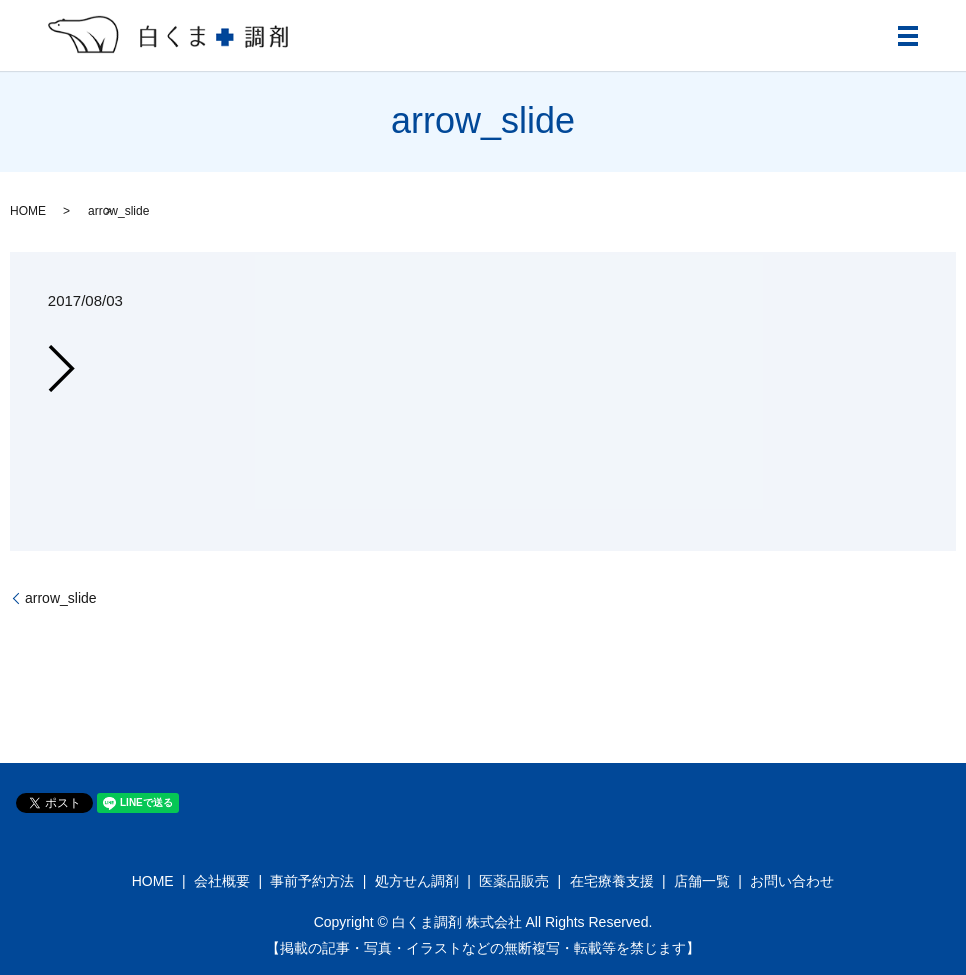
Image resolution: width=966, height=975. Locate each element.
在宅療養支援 (612, 881)
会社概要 (222, 881)
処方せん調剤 (417, 881)
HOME (28, 211)
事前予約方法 (312, 881)
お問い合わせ (792, 881)
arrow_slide (61, 598)
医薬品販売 (514, 881)
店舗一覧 (702, 881)
